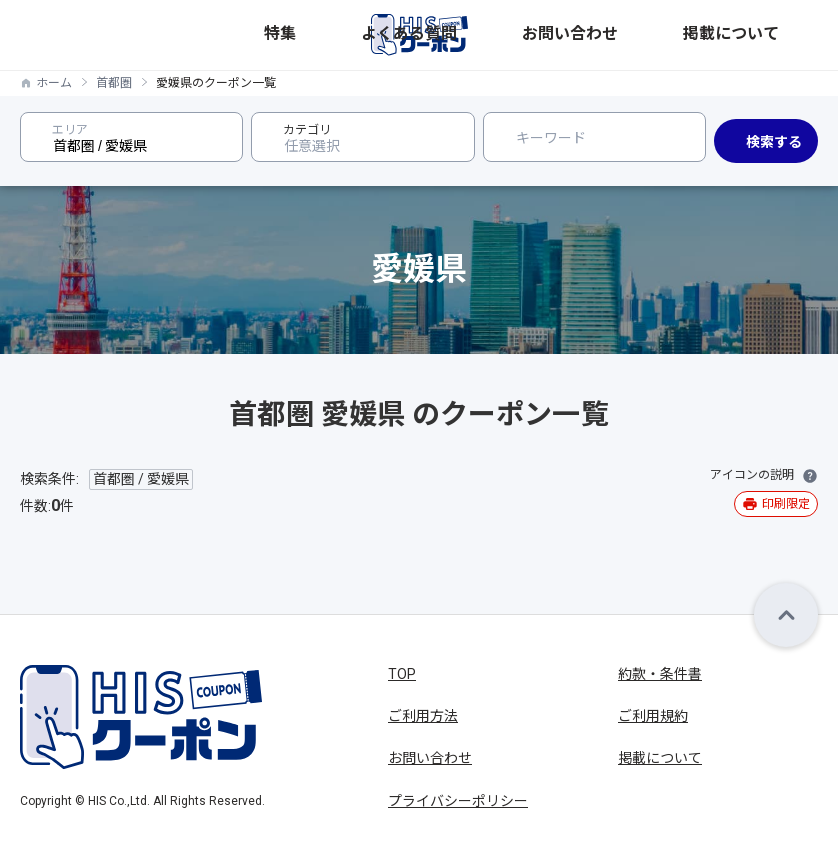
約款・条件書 (660, 674)
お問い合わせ (691, 34)
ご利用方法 (423, 716)
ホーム (54, 83)
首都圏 (114, 83)
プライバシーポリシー (458, 801)
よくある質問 (603, 34)
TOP (402, 674)
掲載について (779, 34)
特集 (541, 34)
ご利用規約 (653, 716)
